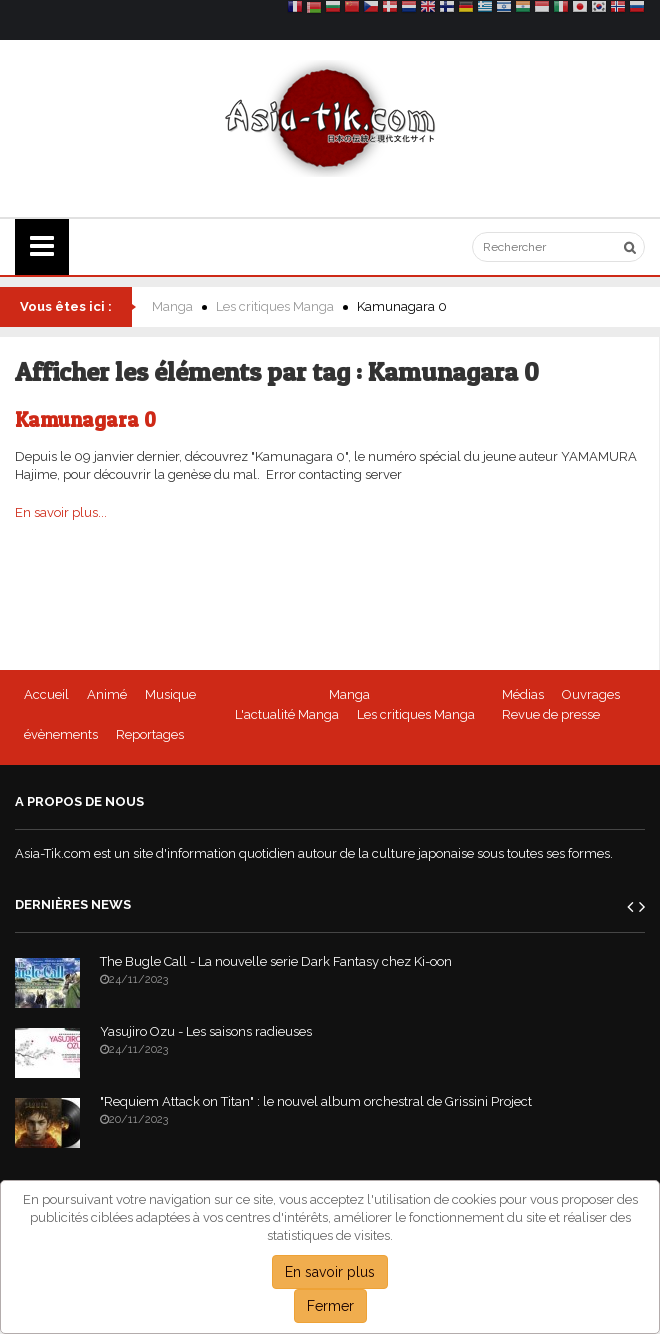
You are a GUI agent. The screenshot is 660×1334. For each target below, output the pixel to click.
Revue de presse (551, 714)
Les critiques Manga (275, 306)
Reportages (150, 734)
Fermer (330, 1306)
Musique (170, 694)
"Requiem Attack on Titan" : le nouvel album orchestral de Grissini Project (316, 1101)
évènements (61, 734)
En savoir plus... (61, 512)
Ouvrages (591, 694)
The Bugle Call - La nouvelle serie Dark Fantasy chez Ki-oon (276, 961)
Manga (172, 306)
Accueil (46, 694)
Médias (523, 694)
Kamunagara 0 (85, 419)
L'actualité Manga (287, 714)
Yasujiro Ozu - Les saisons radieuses (206, 1031)
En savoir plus (330, 1272)
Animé (107, 694)
